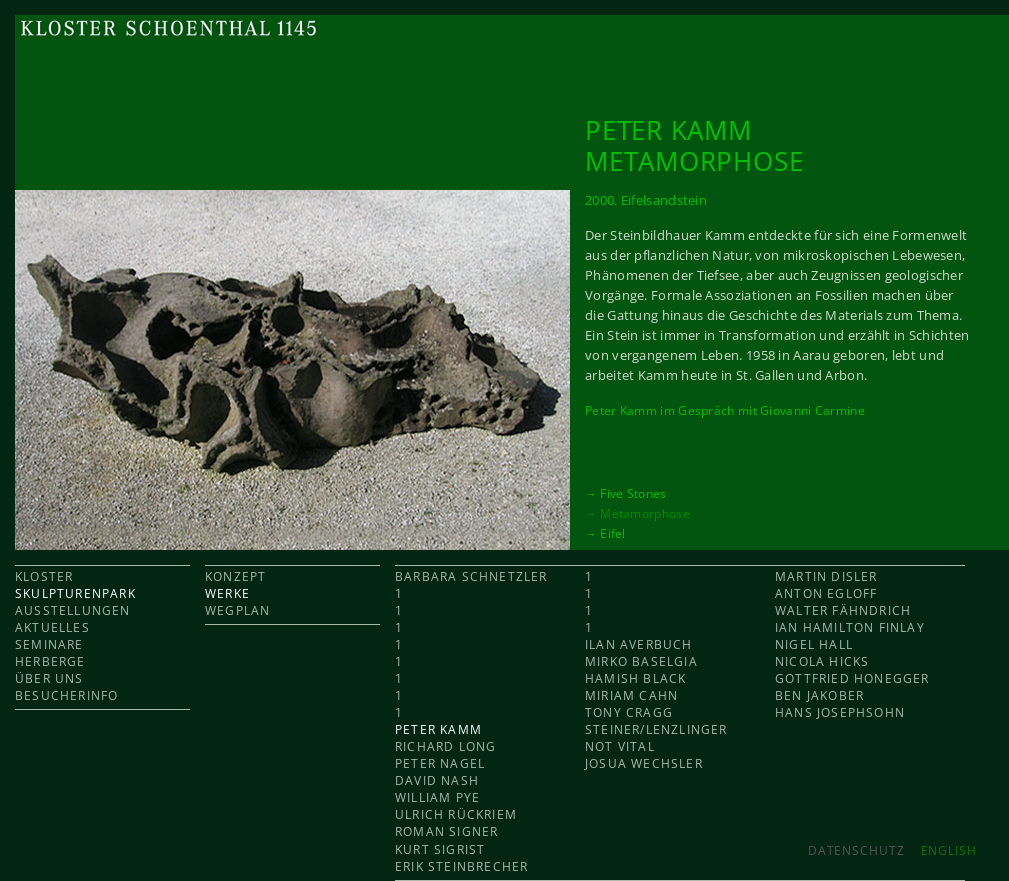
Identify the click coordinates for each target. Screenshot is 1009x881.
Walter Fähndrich (843, 610)
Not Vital (620, 746)
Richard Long (445, 746)
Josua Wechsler (644, 763)
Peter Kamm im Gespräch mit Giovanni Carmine (725, 410)
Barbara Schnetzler (471, 576)
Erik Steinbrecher (461, 866)
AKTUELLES (52, 627)
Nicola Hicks (822, 661)
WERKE (227, 593)
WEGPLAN (237, 610)
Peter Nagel (440, 763)
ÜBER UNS (49, 678)
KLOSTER (44, 576)
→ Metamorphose (637, 513)
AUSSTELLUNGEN (73, 610)
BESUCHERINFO (66, 695)
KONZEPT (235, 576)
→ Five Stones (626, 493)
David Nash (437, 780)
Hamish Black (635, 678)
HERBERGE (50, 661)
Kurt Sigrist (440, 849)
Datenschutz (856, 850)
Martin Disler (826, 576)
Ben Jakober (819, 695)
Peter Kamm (438, 729)
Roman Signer (446, 831)
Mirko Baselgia (641, 661)
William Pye (437, 797)
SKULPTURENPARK (75, 593)
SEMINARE (49, 644)
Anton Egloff (826, 593)
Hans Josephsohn (840, 712)
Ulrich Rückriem (456, 814)
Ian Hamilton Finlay (850, 627)
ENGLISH (949, 850)
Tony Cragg (629, 712)
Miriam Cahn (631, 695)
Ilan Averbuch (639, 644)
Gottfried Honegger (852, 678)
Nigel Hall (814, 644)
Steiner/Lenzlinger (656, 729)
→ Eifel (605, 533)
